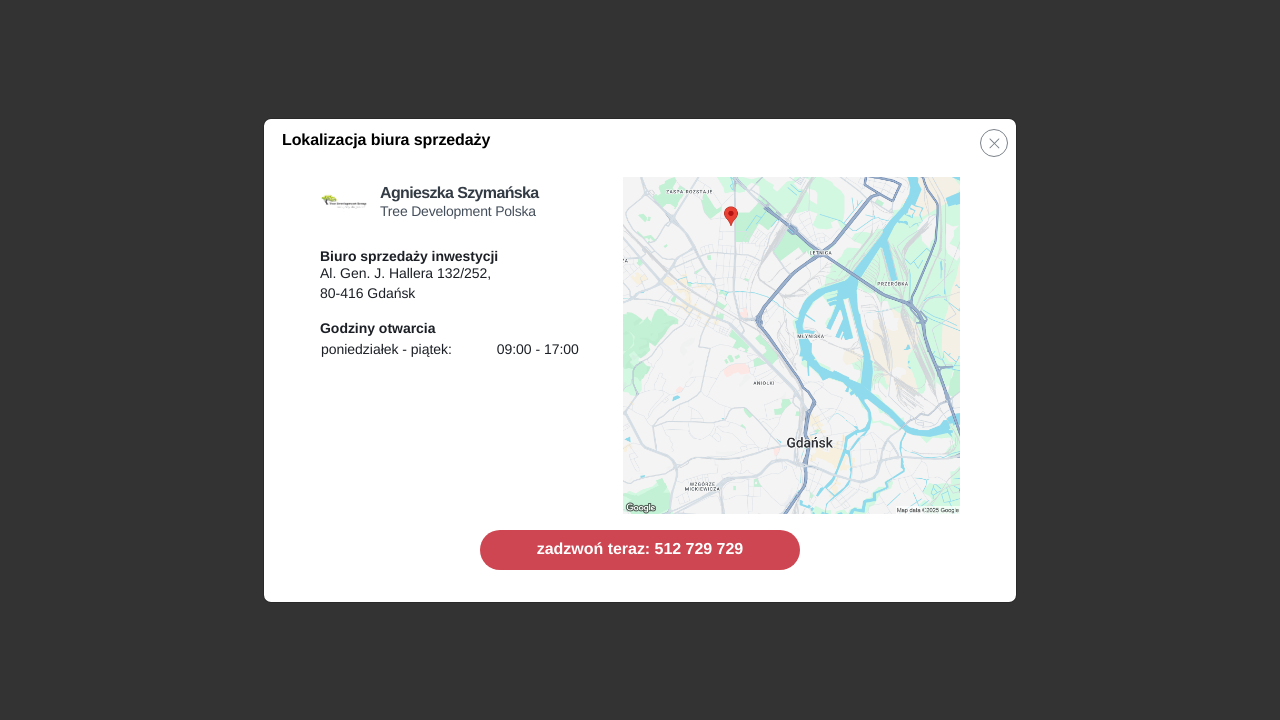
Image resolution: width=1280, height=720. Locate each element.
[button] (994, 143)
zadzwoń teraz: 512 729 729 (640, 549)
